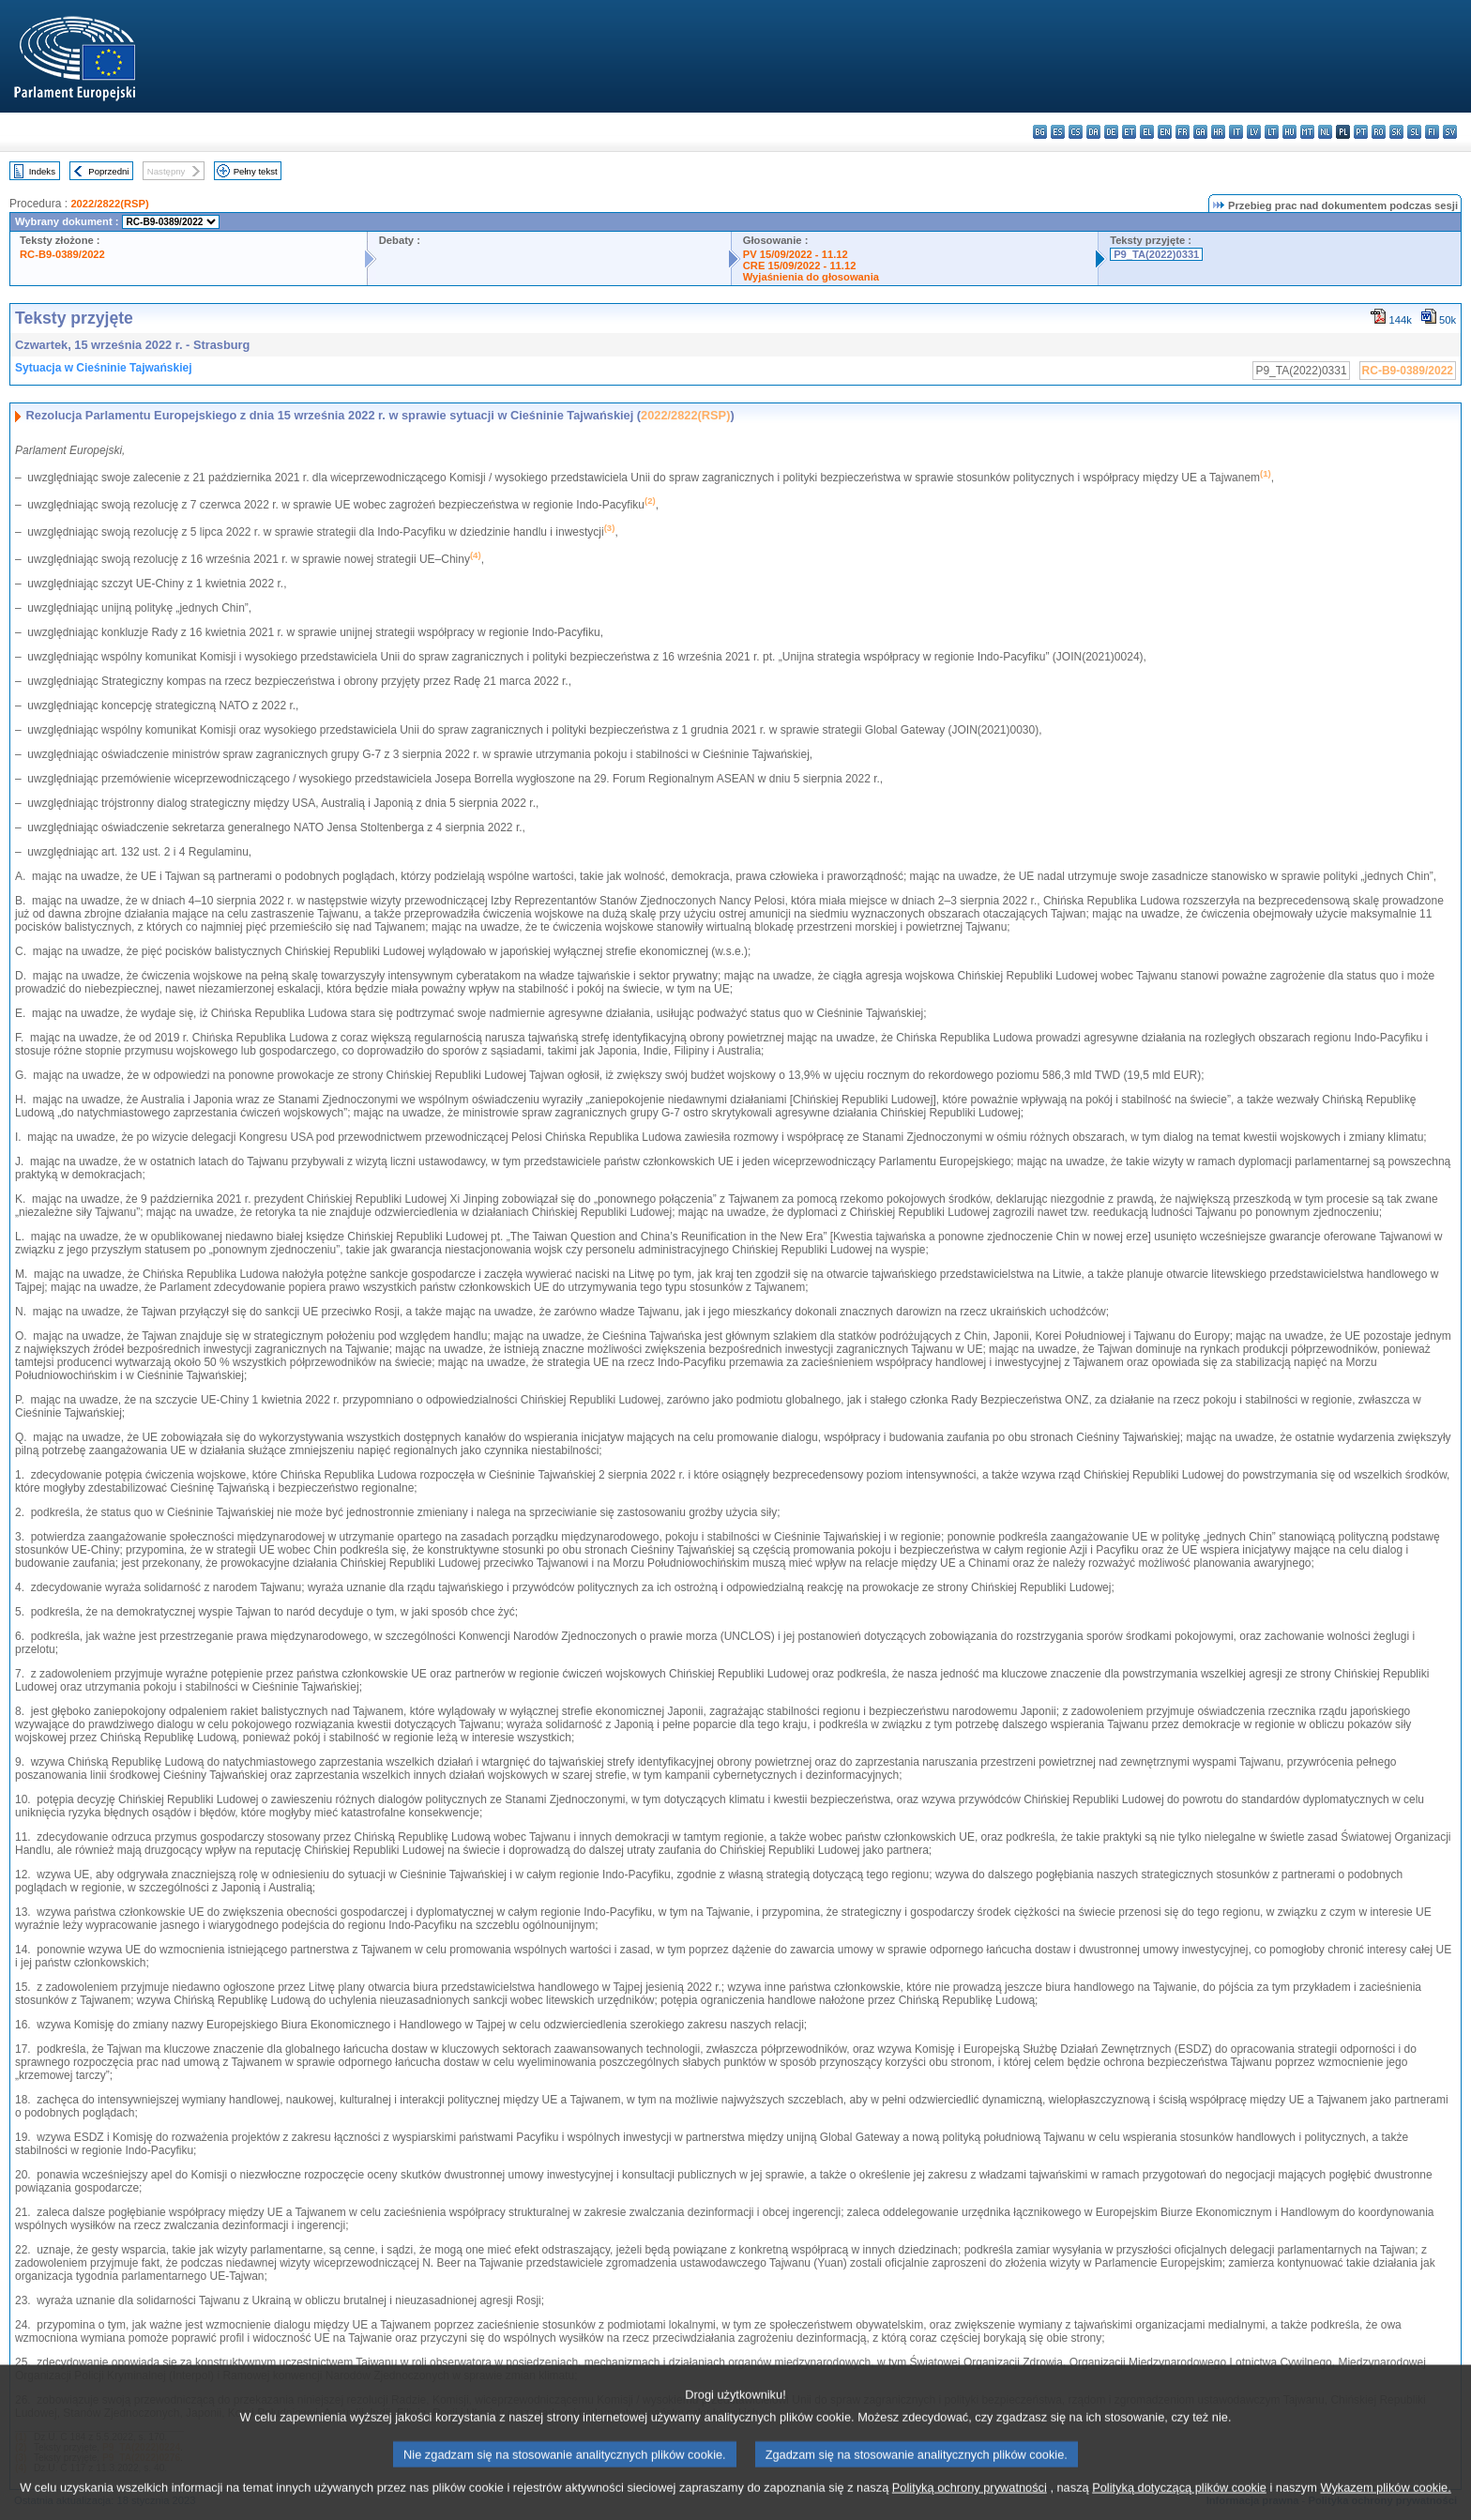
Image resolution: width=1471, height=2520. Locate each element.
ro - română (1379, 132)
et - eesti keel (1129, 132)
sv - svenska (1450, 132)
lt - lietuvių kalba (1272, 132)
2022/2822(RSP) (109, 203)
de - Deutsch (1111, 132)
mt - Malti (1307, 132)
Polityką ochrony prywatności (969, 2504)
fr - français (1182, 132)
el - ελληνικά (1147, 132)
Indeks (42, 171)
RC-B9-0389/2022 (62, 254)
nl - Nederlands (1325, 132)
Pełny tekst (256, 171)
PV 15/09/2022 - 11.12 (795, 254)
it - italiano (1236, 132)
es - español (1058, 132)
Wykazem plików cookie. (1385, 2504)
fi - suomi (1432, 132)
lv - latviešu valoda (1254, 132)
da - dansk (1093, 132)
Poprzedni (108, 171)
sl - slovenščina (1414, 132)
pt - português (1361, 132)
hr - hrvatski (1218, 132)
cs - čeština (1076, 132)
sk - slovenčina (1396, 132)
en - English (1165, 132)
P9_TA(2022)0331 (1156, 254)
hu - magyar (1289, 132)
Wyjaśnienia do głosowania (811, 276)
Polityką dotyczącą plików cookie (1179, 2504)
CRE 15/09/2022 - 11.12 (800, 265)
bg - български (1040, 132)
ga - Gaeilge (1200, 132)
